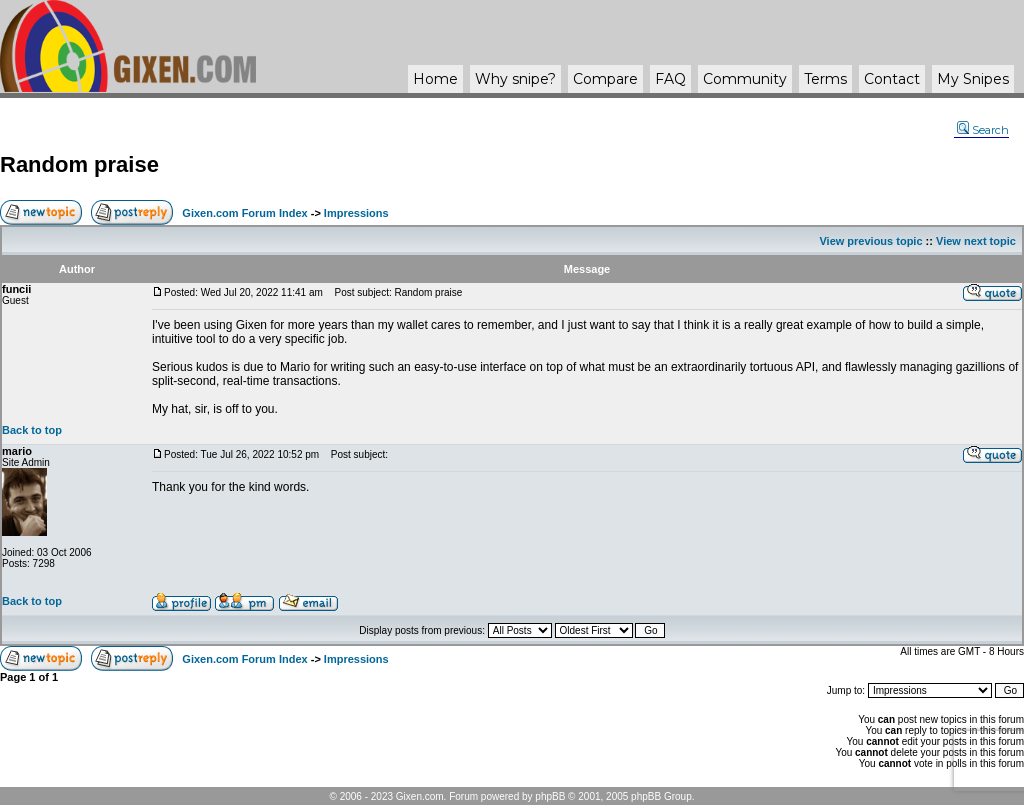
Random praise (79, 164)
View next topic (976, 241)
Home (435, 79)
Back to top (32, 430)
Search (983, 130)
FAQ (670, 79)
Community (745, 79)
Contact (892, 79)
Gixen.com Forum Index (244, 213)
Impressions (356, 213)
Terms (825, 79)
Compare (605, 79)
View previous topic (870, 241)
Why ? (515, 79)
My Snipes (973, 79)
